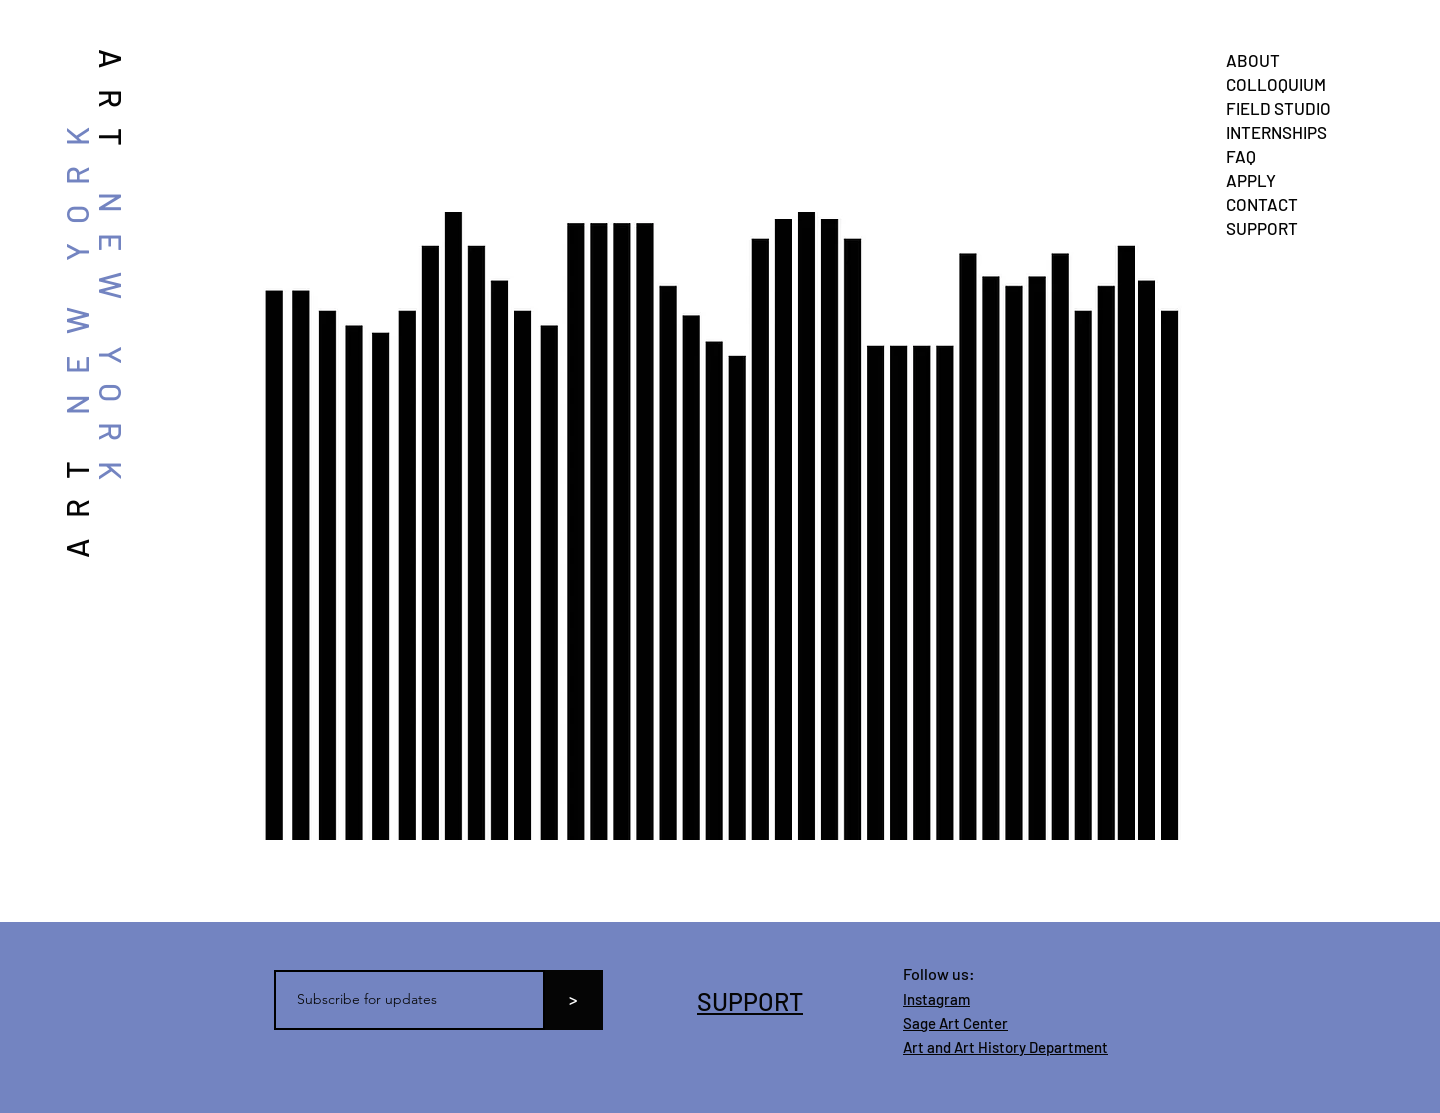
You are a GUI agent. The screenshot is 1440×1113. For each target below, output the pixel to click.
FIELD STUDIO (1278, 108)
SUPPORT (1262, 228)
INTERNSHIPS (1276, 132)
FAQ (1241, 156)
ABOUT (1253, 60)
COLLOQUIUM (1276, 84)
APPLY (1251, 180)
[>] (573, 1000)
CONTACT (1262, 204)
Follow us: (939, 973)
